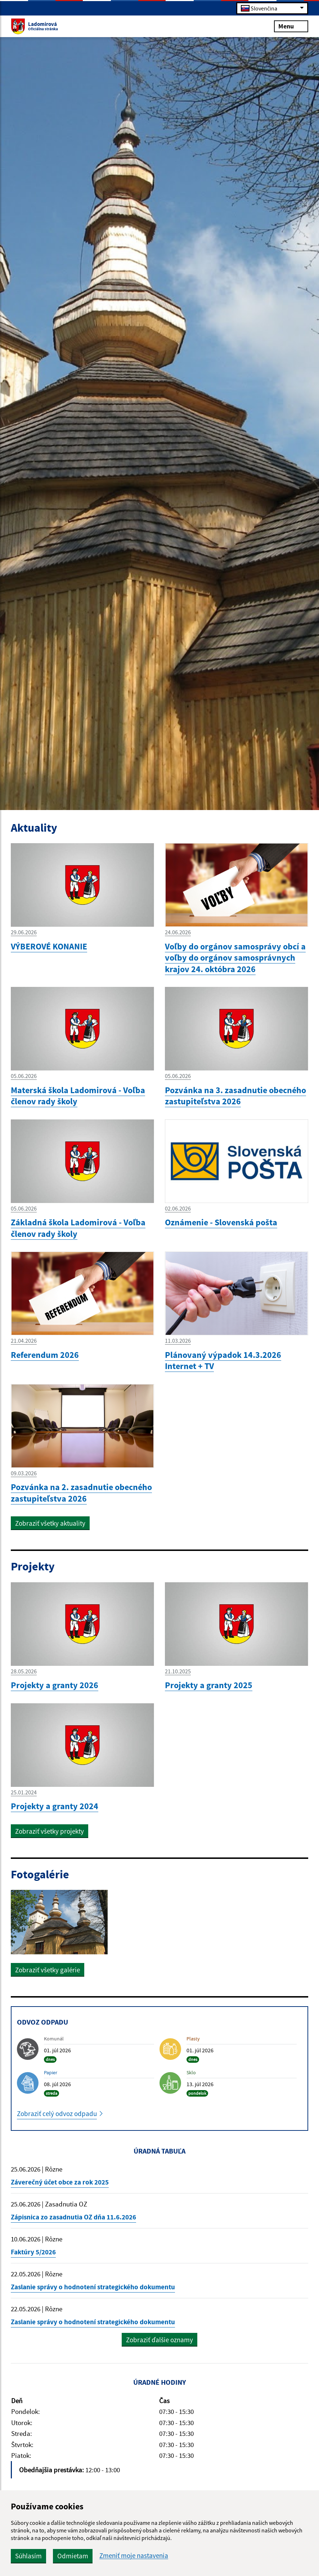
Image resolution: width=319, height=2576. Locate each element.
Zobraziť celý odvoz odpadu (57, 2113)
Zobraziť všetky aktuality (50, 1523)
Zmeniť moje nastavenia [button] (133, 2555)
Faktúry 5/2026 (33, 2252)
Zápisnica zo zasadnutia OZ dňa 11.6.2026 (73, 2217)
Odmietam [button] (72, 2556)
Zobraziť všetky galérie (47, 1969)
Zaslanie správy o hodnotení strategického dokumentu (93, 2286)
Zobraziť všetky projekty (49, 1831)
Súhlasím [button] (28, 2556)
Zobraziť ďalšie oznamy (159, 2339)
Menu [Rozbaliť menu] (291, 26)
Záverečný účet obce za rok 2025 (60, 2182)
